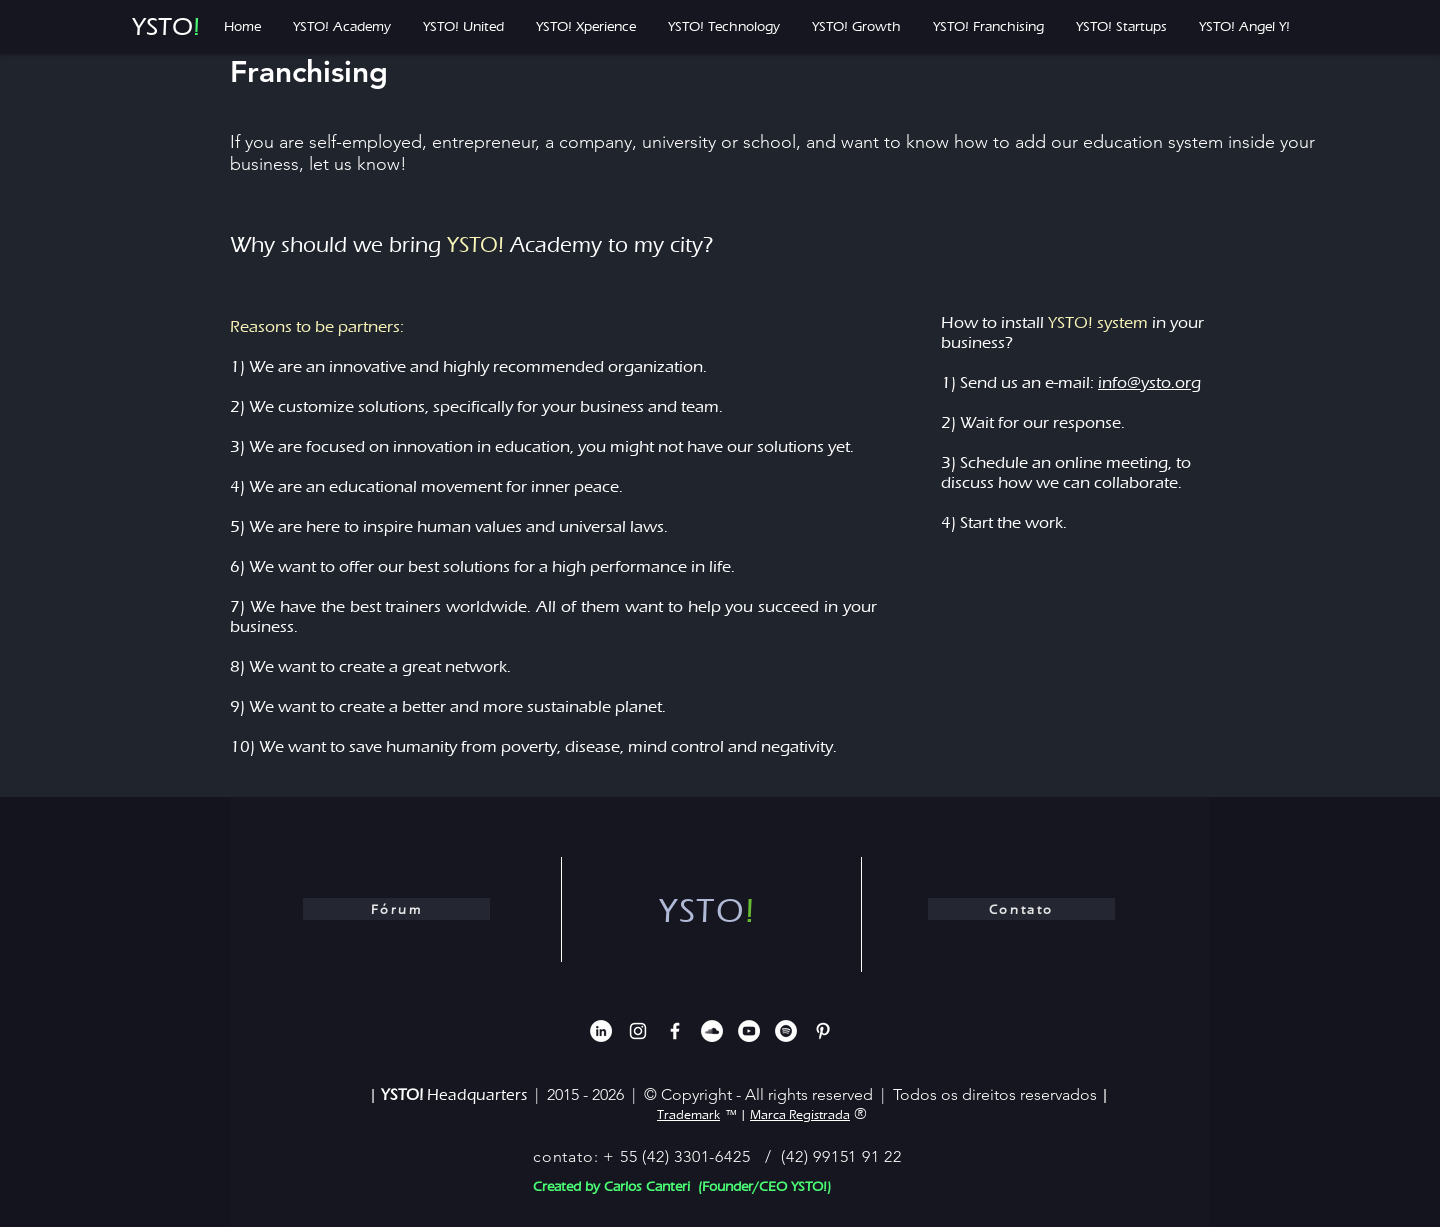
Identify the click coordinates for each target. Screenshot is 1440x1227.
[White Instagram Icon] (638, 1031)
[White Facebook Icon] (675, 1031)
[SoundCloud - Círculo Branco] (712, 1031)
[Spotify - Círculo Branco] (786, 1031)
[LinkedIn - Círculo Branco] (601, 1031)
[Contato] (1021, 909)
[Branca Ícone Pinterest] (823, 1031)
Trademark (688, 1114)
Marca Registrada (800, 1114)
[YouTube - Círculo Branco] (749, 1031)
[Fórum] (396, 909)
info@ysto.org (1149, 382)
